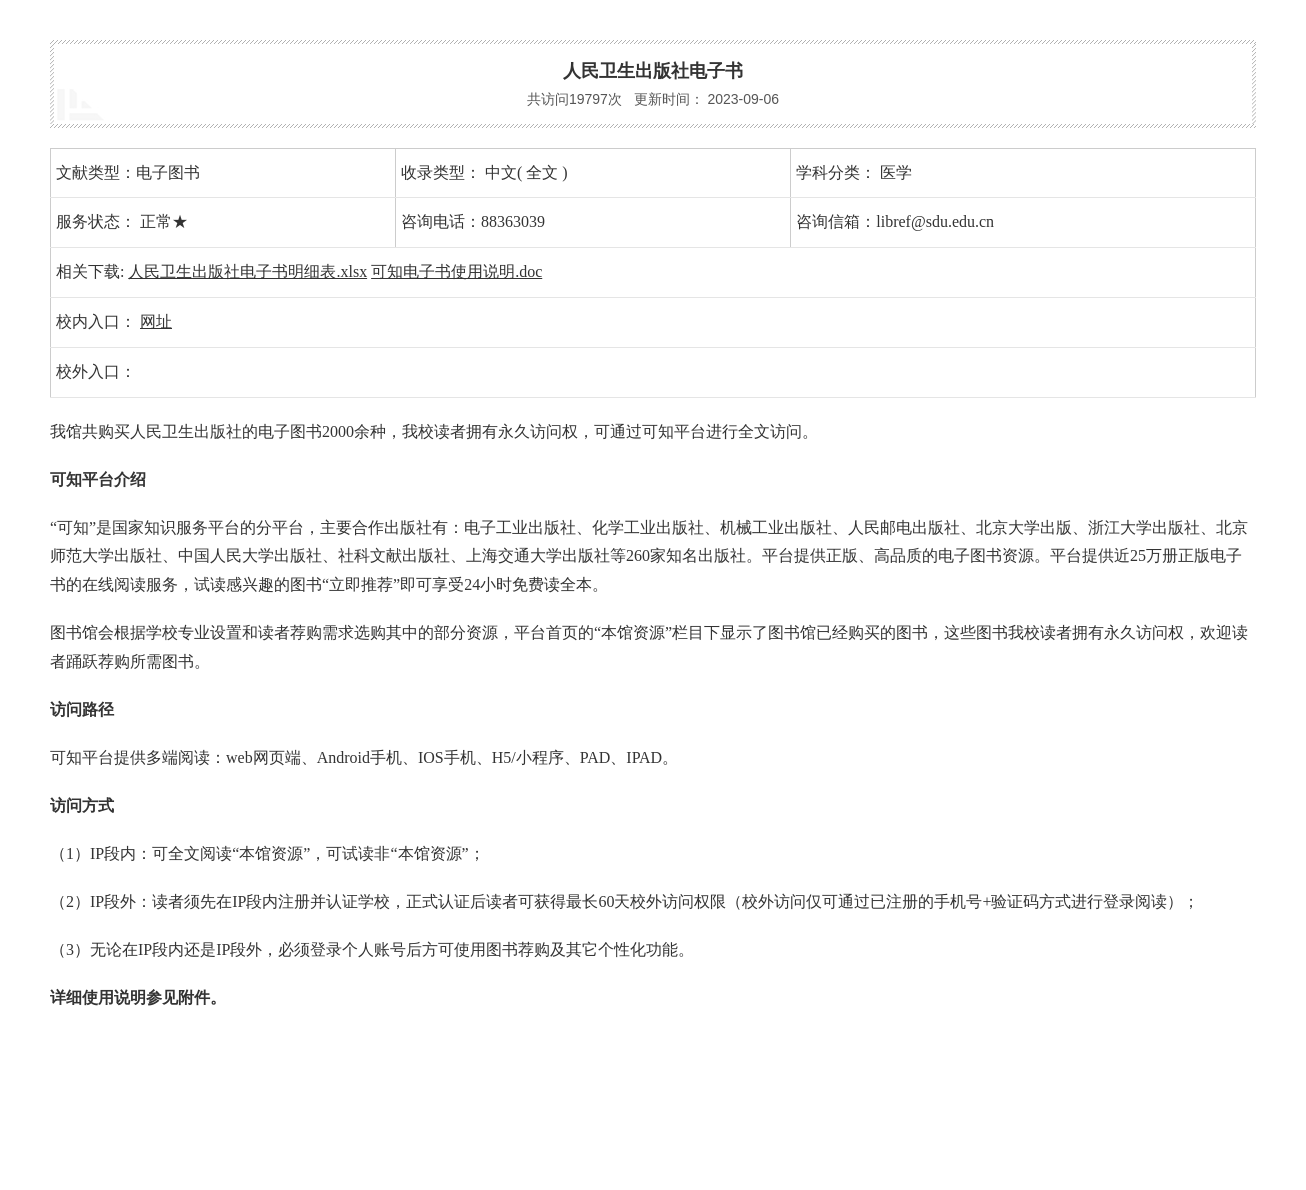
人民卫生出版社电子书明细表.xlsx (247, 271)
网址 (156, 321)
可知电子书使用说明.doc (456, 271)
